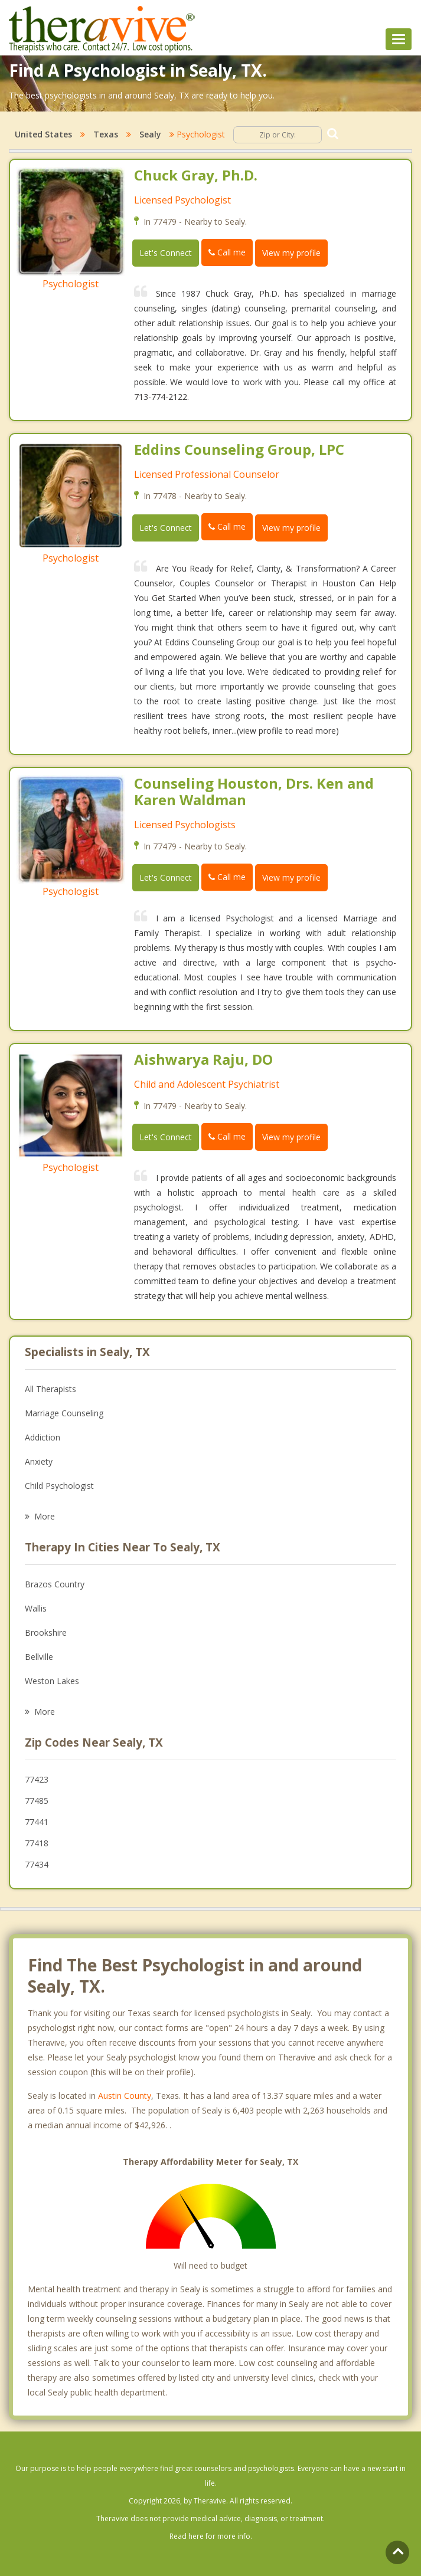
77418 (36, 1843)
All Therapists (50, 1388)
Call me (227, 252)
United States (43, 134)
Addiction (42, 1437)
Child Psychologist (59, 1485)
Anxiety (39, 1461)
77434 (36, 1864)
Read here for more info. (210, 2536)
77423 (36, 1779)
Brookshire (46, 1632)
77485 (36, 1800)
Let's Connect (165, 252)
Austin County (124, 2095)
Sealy (150, 134)
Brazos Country (54, 1584)
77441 (36, 1821)
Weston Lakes (52, 1680)
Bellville (39, 1656)
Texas (105, 134)
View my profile (291, 252)
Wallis (36, 1608)
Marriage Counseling (64, 1413)
